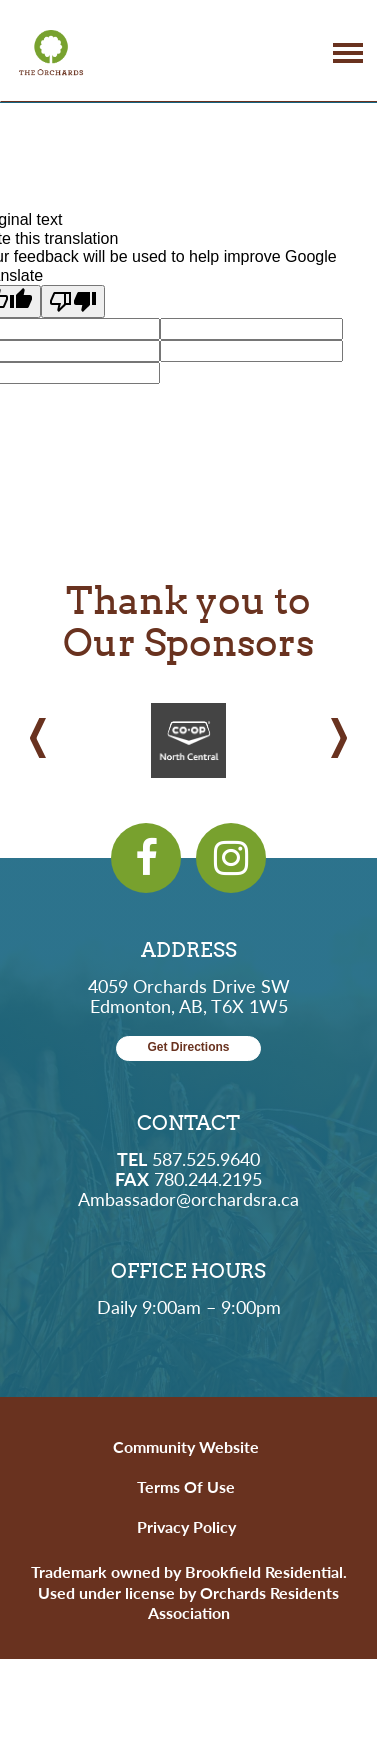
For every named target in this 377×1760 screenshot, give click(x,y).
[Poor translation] (73, 301)
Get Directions (188, 1047)
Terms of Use (186, 1486)
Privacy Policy (186, 1526)
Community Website (186, 1446)
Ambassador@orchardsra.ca (188, 1198)
